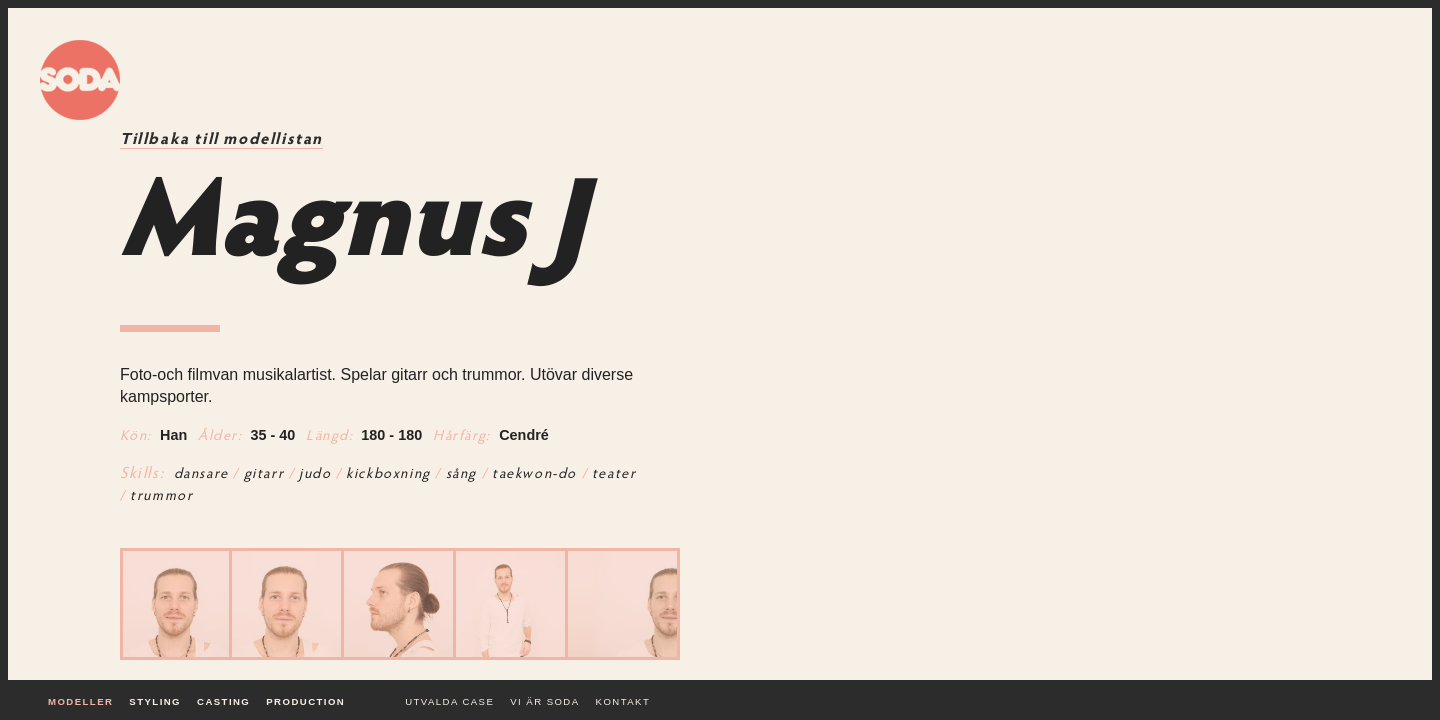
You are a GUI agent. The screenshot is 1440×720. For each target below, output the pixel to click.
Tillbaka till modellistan (221, 140)
